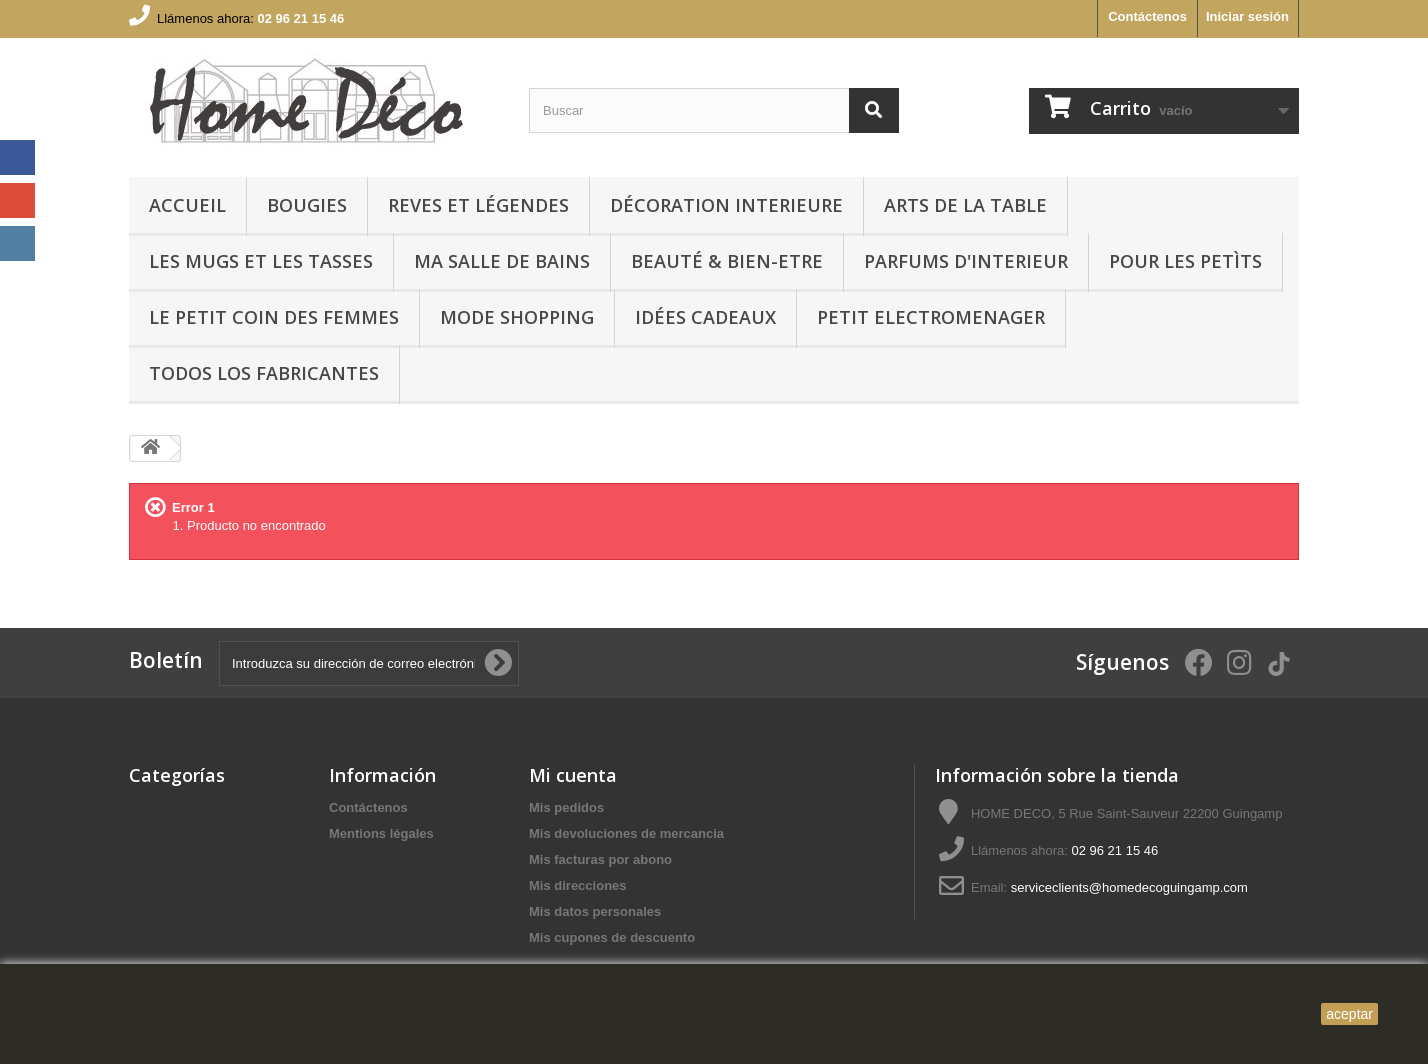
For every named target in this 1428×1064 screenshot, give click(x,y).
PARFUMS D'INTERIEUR (966, 261)
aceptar (1349, 1014)
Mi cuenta (573, 775)
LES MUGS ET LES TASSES (261, 261)
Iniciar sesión (1247, 16)
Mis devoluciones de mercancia (626, 833)
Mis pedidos (566, 807)
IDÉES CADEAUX (705, 317)
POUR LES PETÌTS (1185, 261)
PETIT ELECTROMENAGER (931, 317)
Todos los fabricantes (264, 373)
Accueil (187, 205)
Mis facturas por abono (600, 859)
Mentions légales (381, 833)
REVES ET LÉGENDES (478, 205)
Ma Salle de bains (502, 261)
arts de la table (965, 205)
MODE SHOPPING (517, 317)
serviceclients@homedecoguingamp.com (1129, 887)
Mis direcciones (578, 885)
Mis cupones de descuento (612, 937)
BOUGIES (307, 205)
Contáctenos (1147, 16)
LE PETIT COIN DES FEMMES (274, 317)
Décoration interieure (726, 205)
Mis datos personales (595, 911)
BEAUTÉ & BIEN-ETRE (727, 261)
